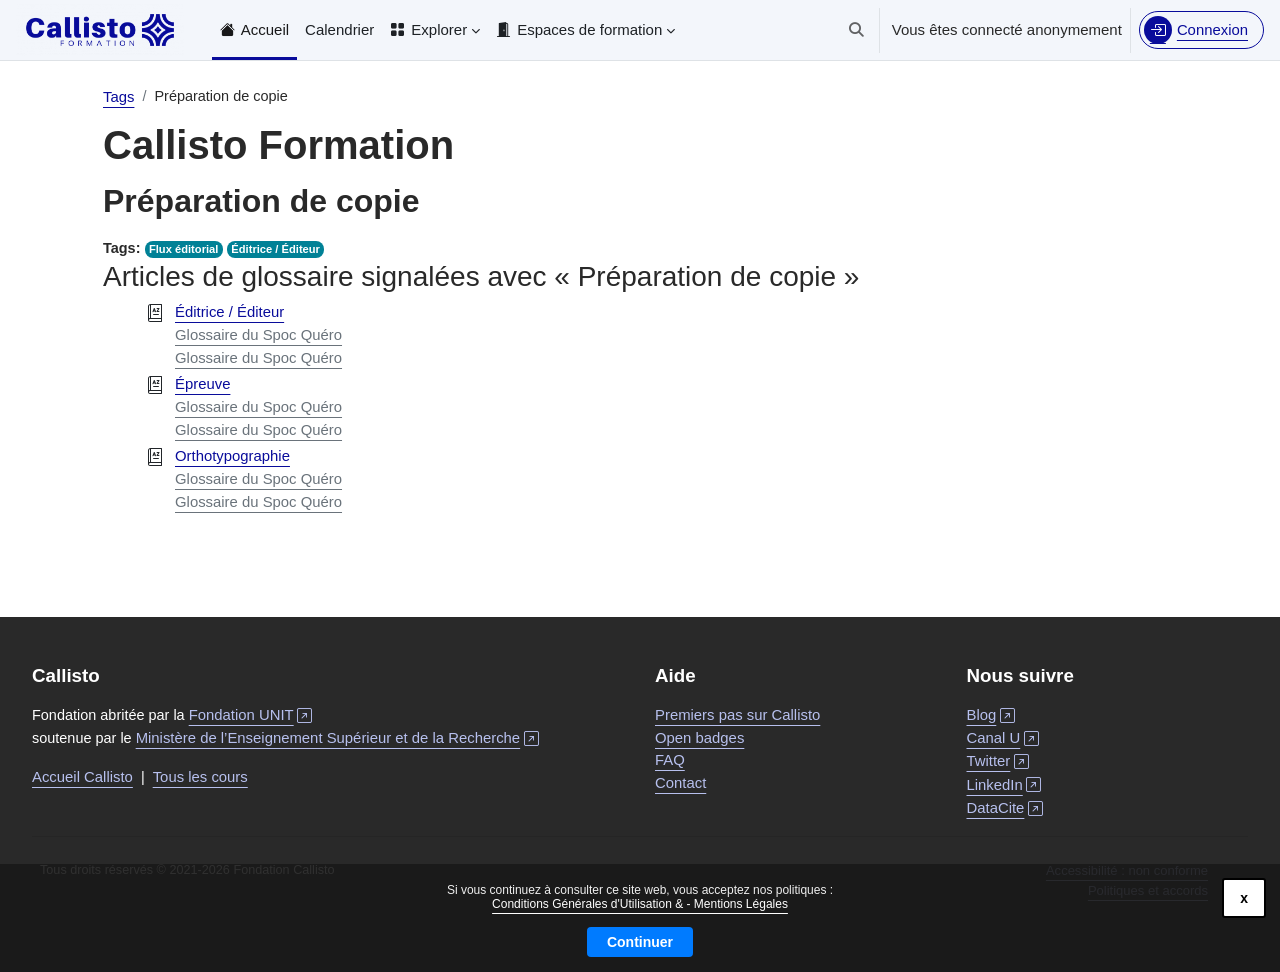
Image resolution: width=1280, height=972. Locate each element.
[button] (855, 30)
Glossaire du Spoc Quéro (259, 334)
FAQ (670, 758)
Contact (681, 780)
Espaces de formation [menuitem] (589, 29)
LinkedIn (1004, 783)
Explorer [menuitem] (439, 29)
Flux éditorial (186, 250)
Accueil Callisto (83, 776)
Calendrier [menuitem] (339, 29)
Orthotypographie (233, 455)
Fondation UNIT (257, 713)
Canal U (1003, 736)
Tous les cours (202, 776)
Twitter (998, 760)
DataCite (1005, 806)
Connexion (1212, 29)
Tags (119, 96)
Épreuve (203, 383)
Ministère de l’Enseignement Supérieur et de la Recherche (343, 736)
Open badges (700, 735)
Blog (991, 713)
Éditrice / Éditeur (278, 250)
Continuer (640, 942)
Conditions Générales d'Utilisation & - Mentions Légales (640, 904)
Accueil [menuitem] (265, 29)
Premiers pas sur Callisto (738, 713)
